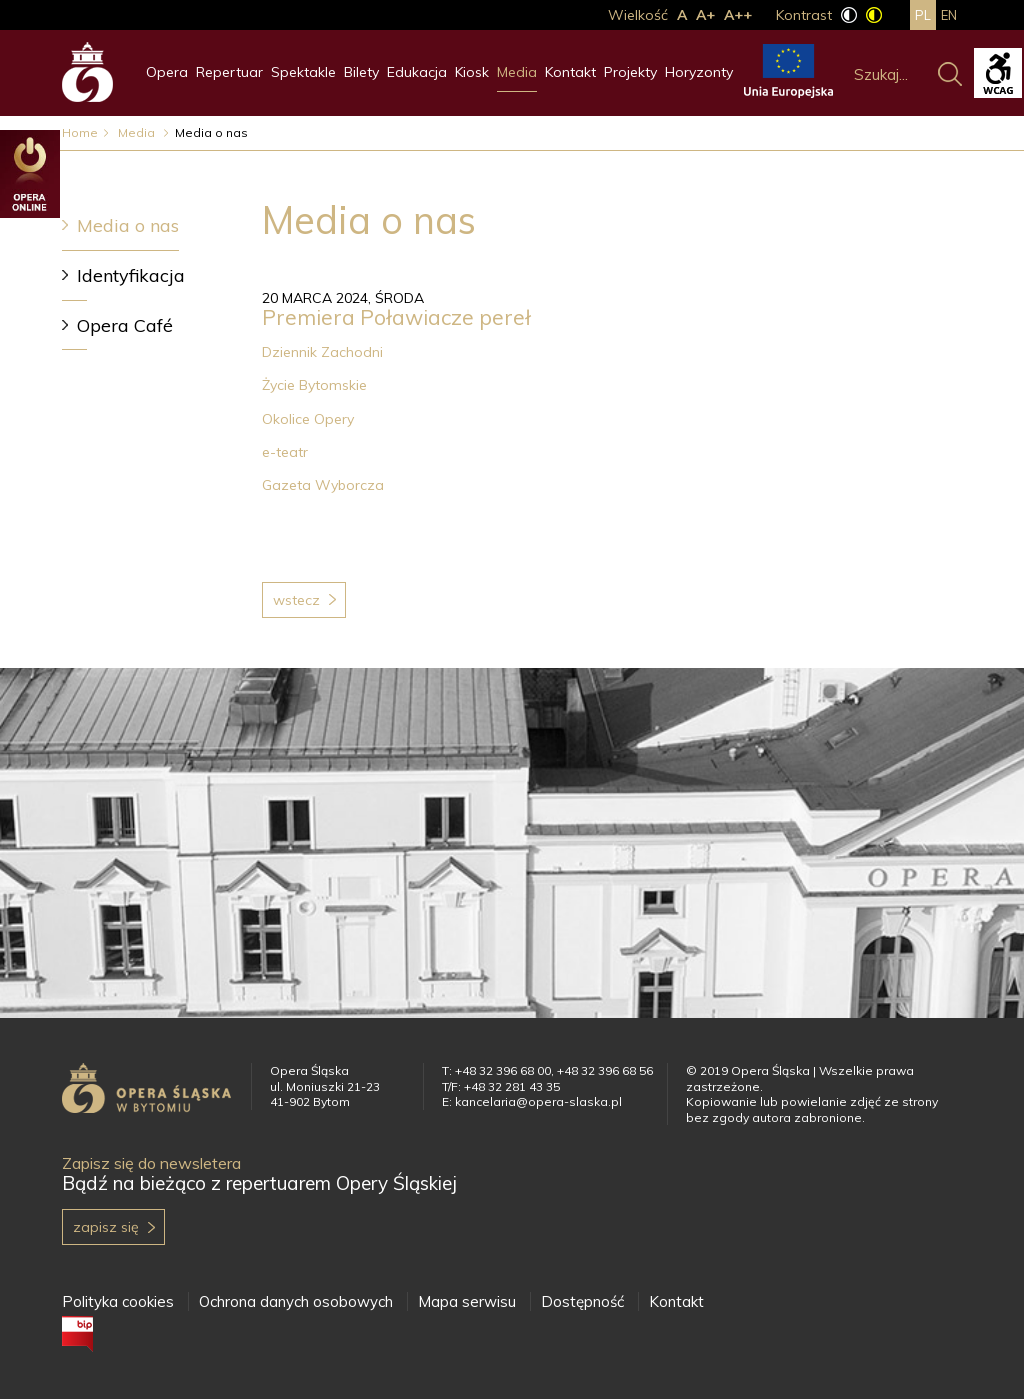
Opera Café (125, 325)
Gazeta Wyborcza (323, 485)
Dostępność (582, 1301)
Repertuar (229, 72)
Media (517, 72)
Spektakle (303, 72)
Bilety (361, 72)
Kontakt (570, 72)
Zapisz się (106, 1227)
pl (923, 15)
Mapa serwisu (467, 1301)
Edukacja (417, 72)
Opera (167, 72)
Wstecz (296, 600)
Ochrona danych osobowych (296, 1301)
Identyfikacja (131, 275)
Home (80, 132)
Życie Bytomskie (318, 385)
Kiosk (472, 72)
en (949, 15)
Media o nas (128, 225)
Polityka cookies (118, 1301)
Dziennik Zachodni (322, 352)
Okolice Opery (308, 419)
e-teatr (285, 452)
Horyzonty (699, 72)
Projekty (630, 72)
